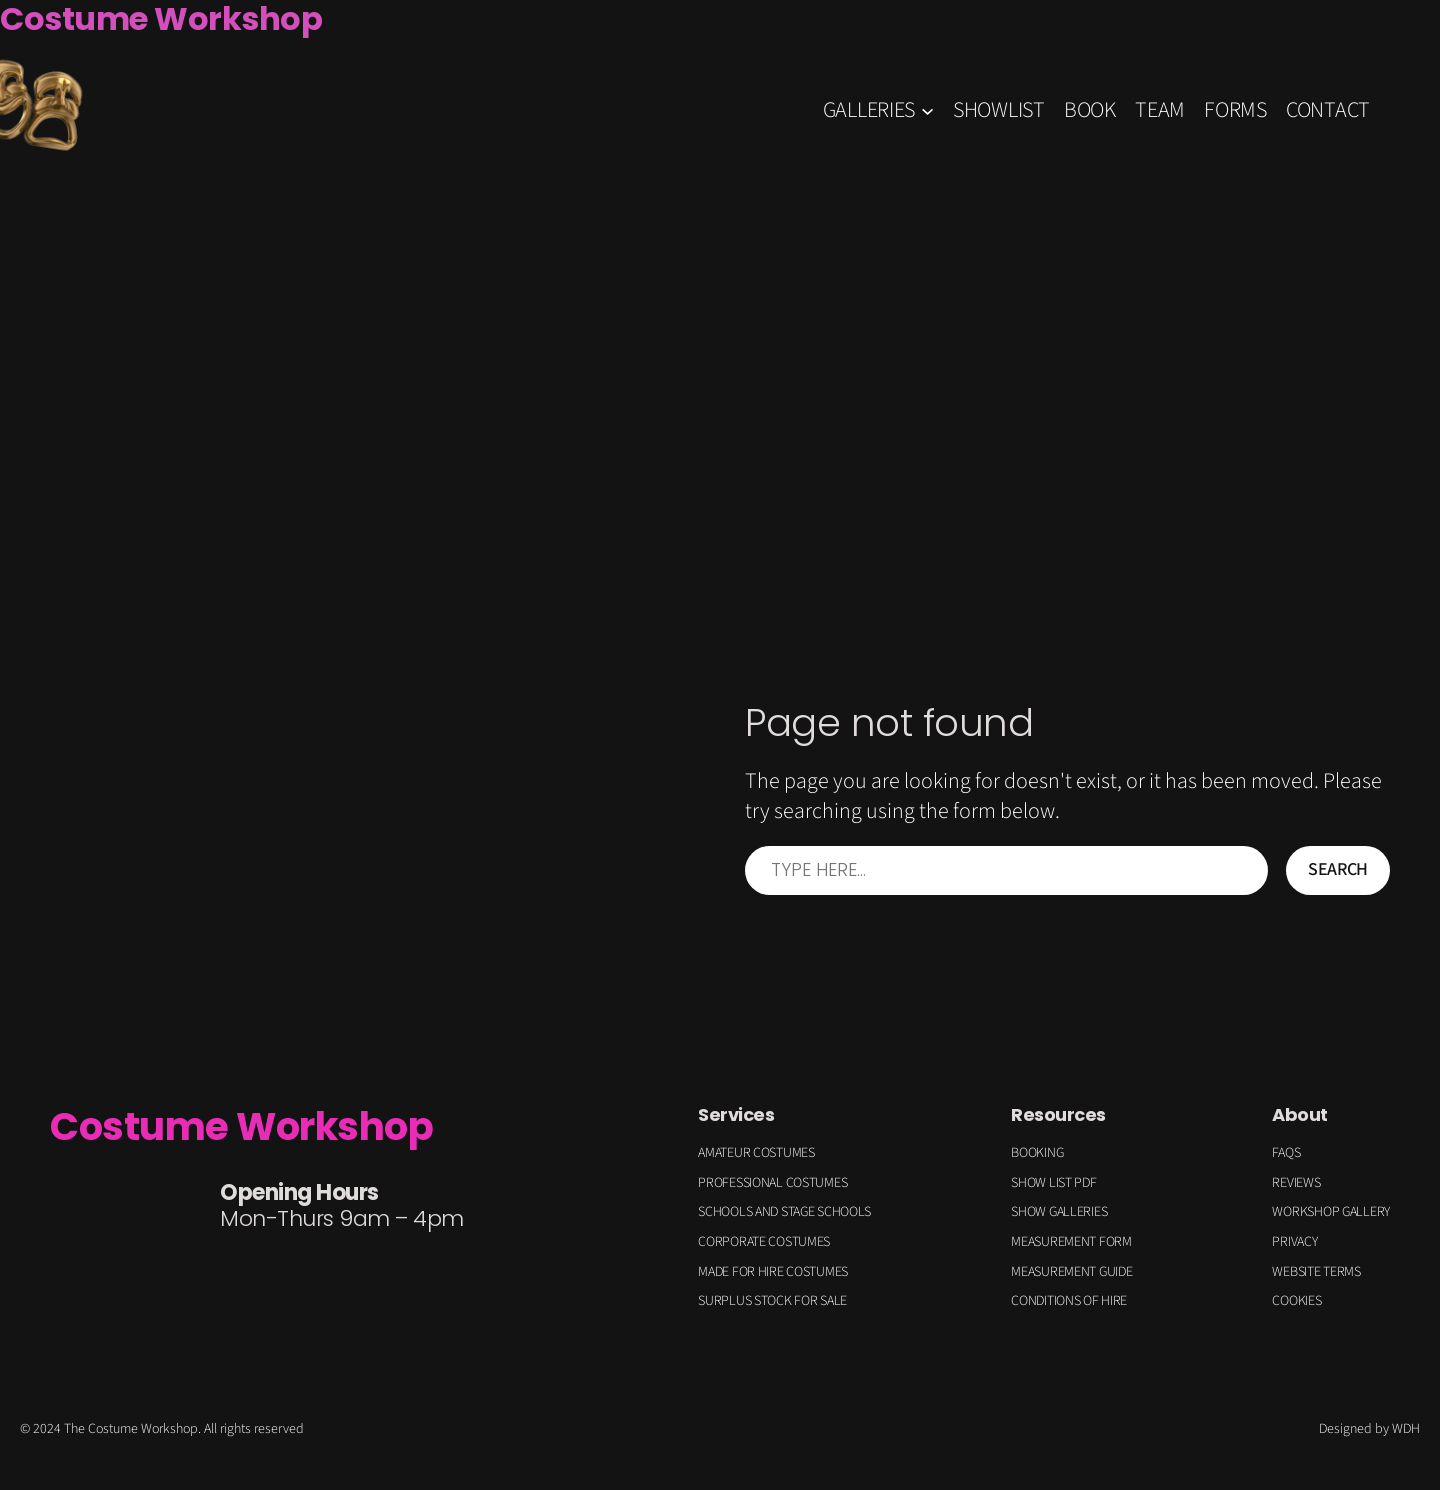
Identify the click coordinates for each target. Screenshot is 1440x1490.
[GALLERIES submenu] (927, 109)
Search (1338, 869)
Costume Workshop (241, 1126)
